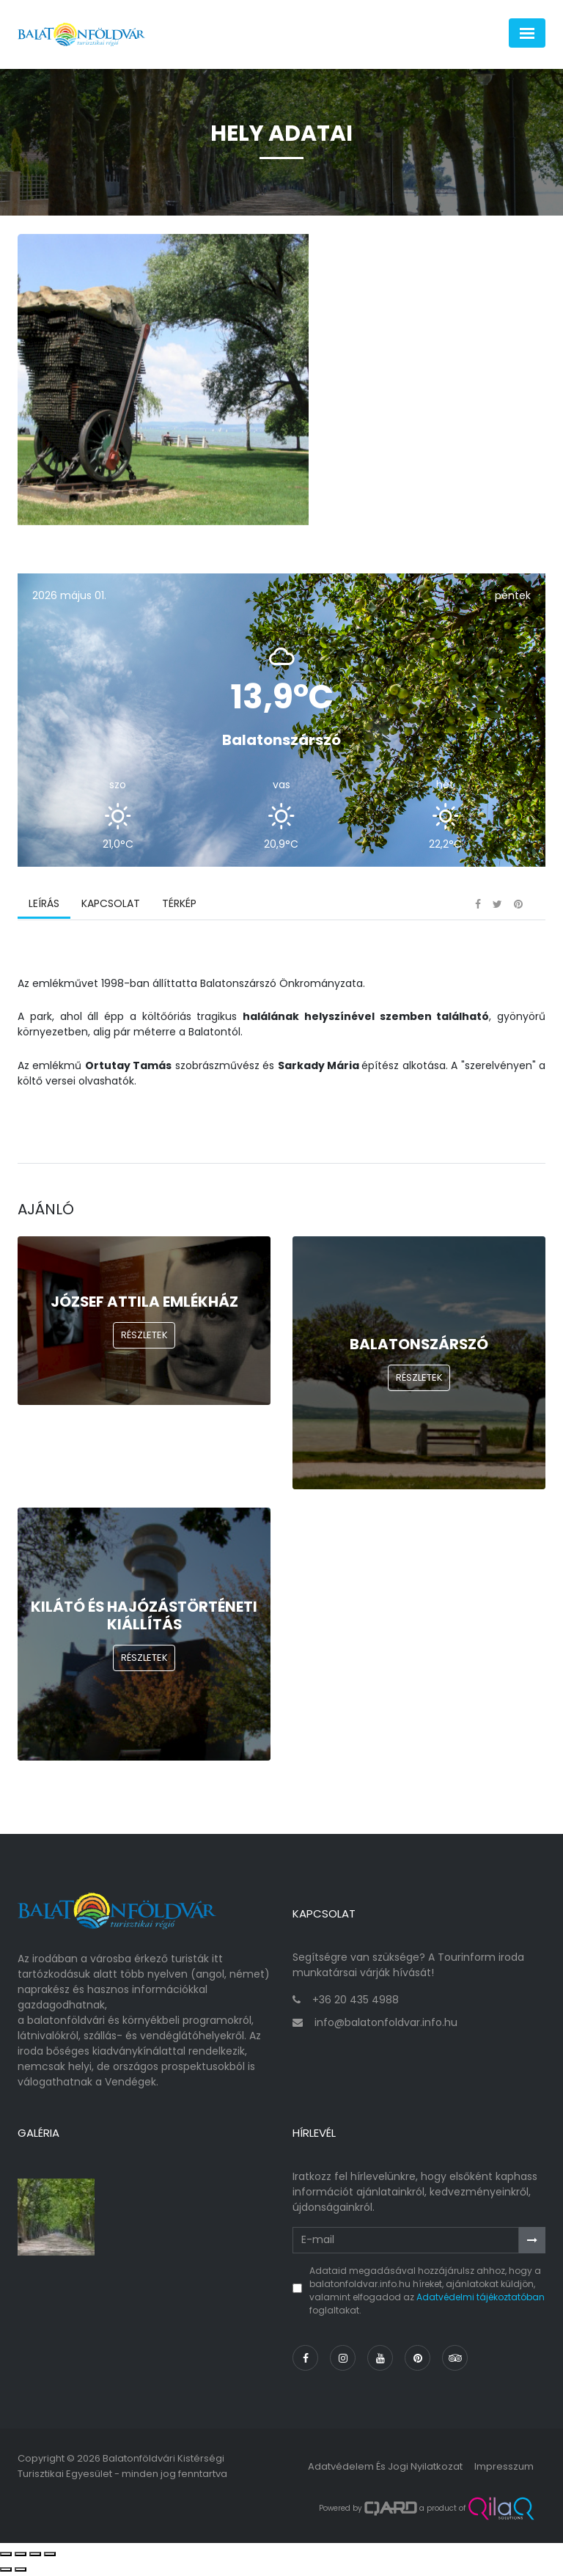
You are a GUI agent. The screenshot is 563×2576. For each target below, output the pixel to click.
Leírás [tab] (44, 905)
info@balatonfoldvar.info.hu (385, 2024)
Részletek (144, 1337)
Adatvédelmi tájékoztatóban (480, 2298)
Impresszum (504, 2468)
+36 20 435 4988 (355, 2001)
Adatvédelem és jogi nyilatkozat (385, 2468)
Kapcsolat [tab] (110, 905)
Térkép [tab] (179, 905)
